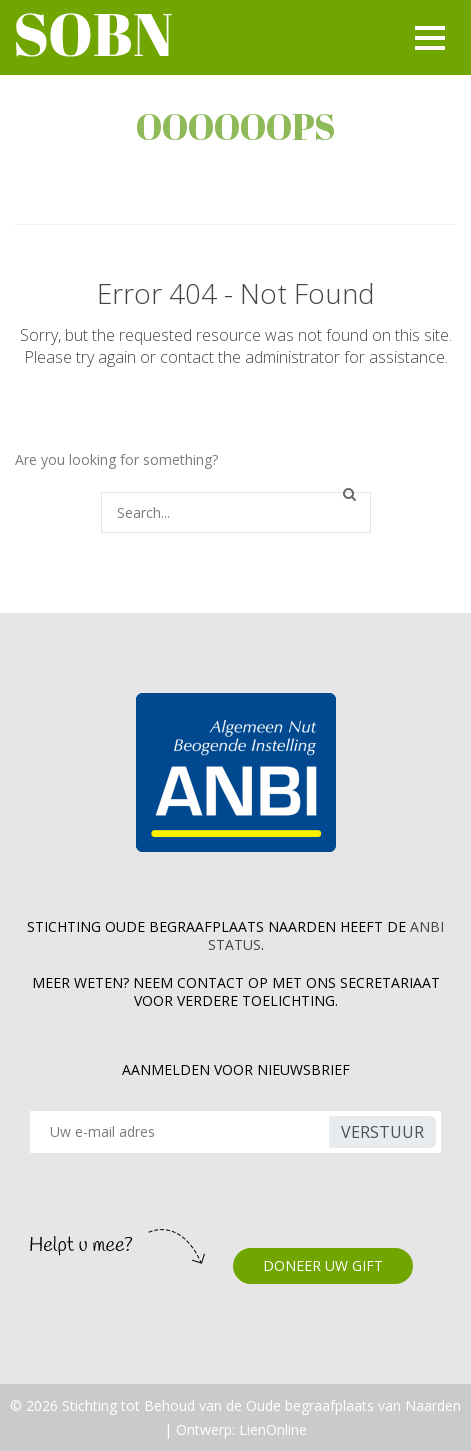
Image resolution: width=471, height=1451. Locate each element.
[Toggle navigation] (427, 38)
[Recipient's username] (182, 1132)
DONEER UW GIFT (323, 1265)
